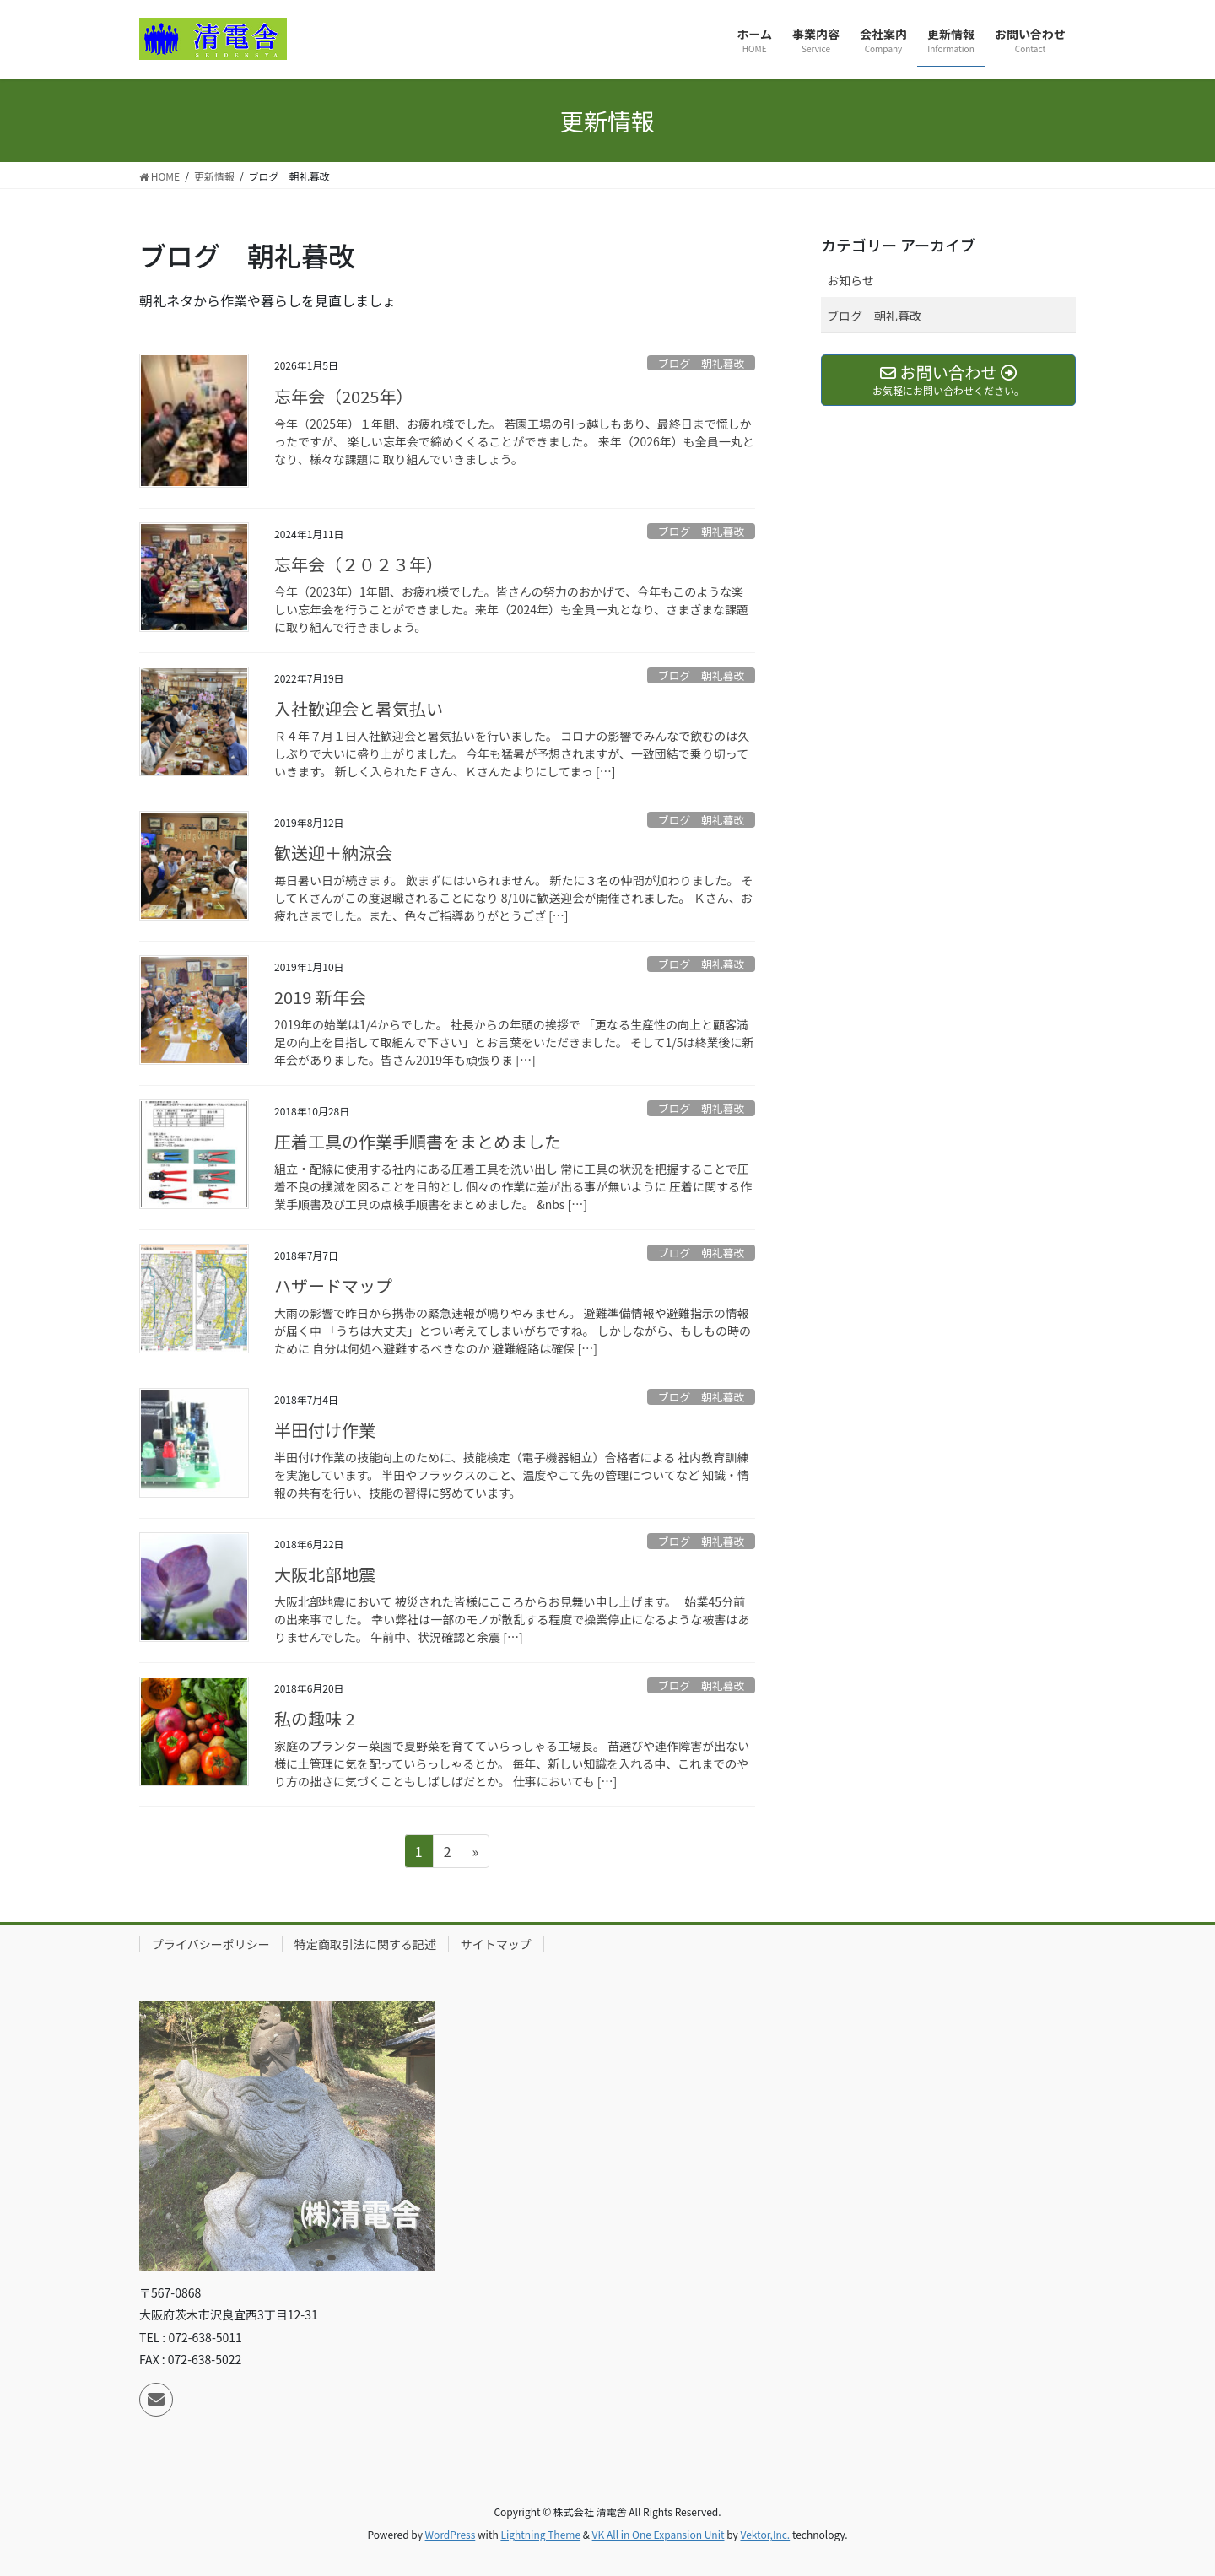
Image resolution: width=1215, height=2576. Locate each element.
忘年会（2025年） (343, 396)
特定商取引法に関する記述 (365, 1944)
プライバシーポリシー (211, 1944)
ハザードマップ (333, 1285)
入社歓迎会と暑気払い (358, 708)
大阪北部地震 (324, 1574)
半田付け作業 (324, 1430)
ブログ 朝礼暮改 (701, 363)
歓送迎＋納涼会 (333, 852)
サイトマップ (496, 1944)
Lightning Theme (540, 2534)
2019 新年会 (320, 997)
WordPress (450, 2534)
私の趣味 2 (314, 1718)
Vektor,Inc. (765, 2534)
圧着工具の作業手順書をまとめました (417, 1141)
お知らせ (850, 280)
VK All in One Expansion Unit (658, 2534)
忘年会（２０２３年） (358, 564)
